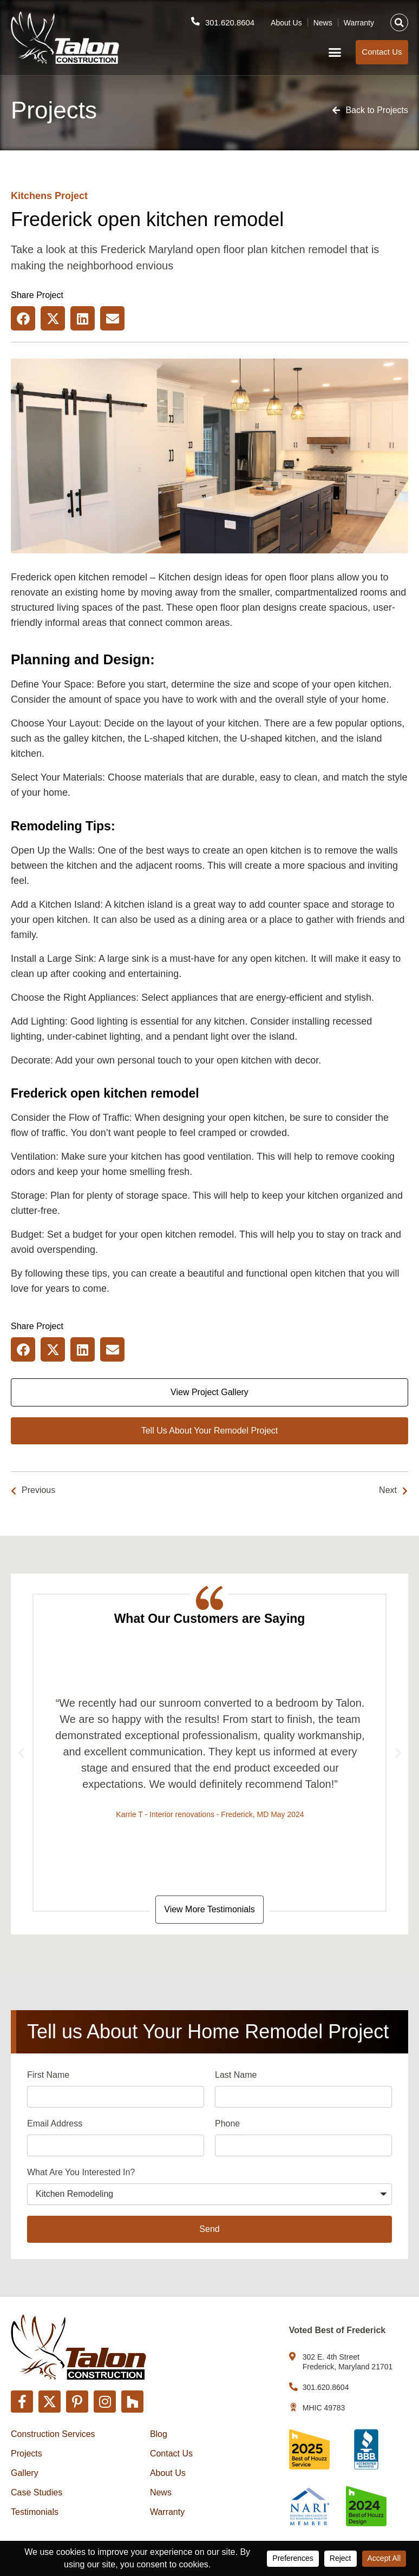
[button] (399, 22)
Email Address (54, 2124)
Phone (227, 2124)
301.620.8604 (229, 22)
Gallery (24, 2473)
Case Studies (36, 2492)
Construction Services (53, 2434)
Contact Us (171, 2453)
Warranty (359, 22)
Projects (26, 2453)
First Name (48, 2075)
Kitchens (31, 195)
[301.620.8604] (195, 21)
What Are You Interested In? (81, 2173)
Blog (158, 2434)
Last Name (236, 2075)
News (322, 22)
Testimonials (34, 2511)
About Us (286, 22)
